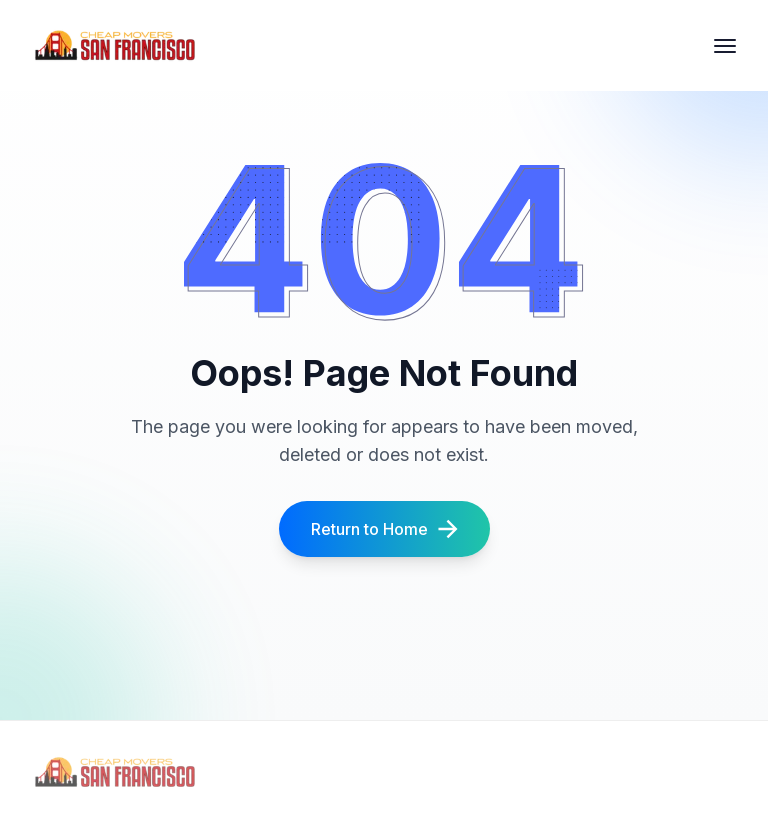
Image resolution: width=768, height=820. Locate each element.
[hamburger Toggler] (725, 46)
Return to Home (384, 529)
